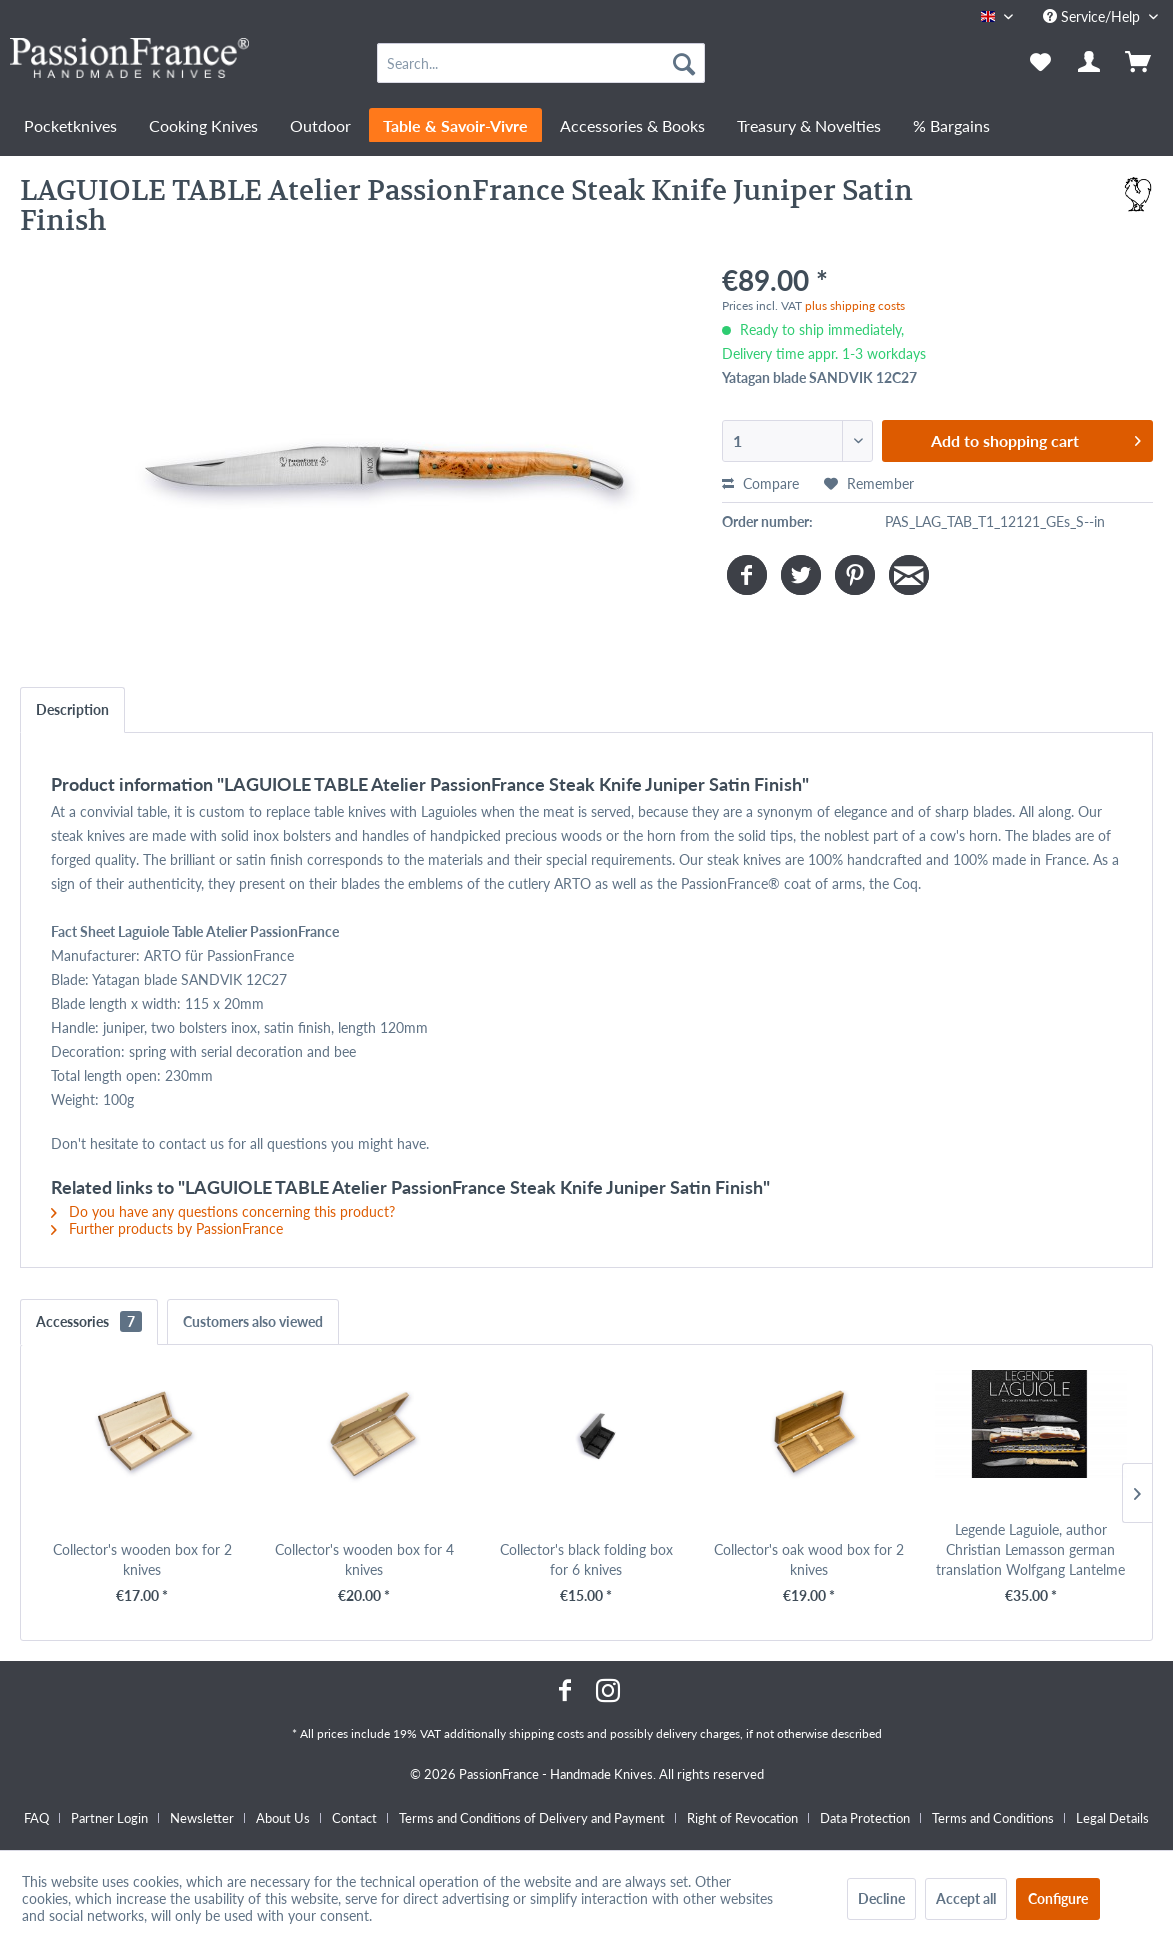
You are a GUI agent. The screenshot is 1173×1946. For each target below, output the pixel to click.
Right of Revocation (742, 1818)
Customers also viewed (253, 1321)
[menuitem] (541, 63)
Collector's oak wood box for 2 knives (809, 1559)
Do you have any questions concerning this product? (223, 1211)
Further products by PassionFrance (167, 1228)
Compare (760, 483)
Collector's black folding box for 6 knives (586, 1559)
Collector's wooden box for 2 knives (142, 1559)
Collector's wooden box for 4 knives (364, 1559)
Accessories (89, 1321)
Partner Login (109, 1818)
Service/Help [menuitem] (1093, 16)
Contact (354, 1818)
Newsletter (202, 1818)
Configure (1058, 1898)
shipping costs (546, 1733)
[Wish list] (1040, 63)
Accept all (966, 1898)
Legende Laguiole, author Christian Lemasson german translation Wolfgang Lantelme (1030, 1549)
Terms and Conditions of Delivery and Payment (532, 1818)
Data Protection (865, 1818)
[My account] (1090, 63)
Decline (881, 1898)
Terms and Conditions (993, 1818)
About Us (283, 1818)
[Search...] (541, 63)
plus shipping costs (855, 305)
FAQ (36, 1818)
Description (72, 709)
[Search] (684, 63)
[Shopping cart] (1140, 63)
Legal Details (1112, 1818)
